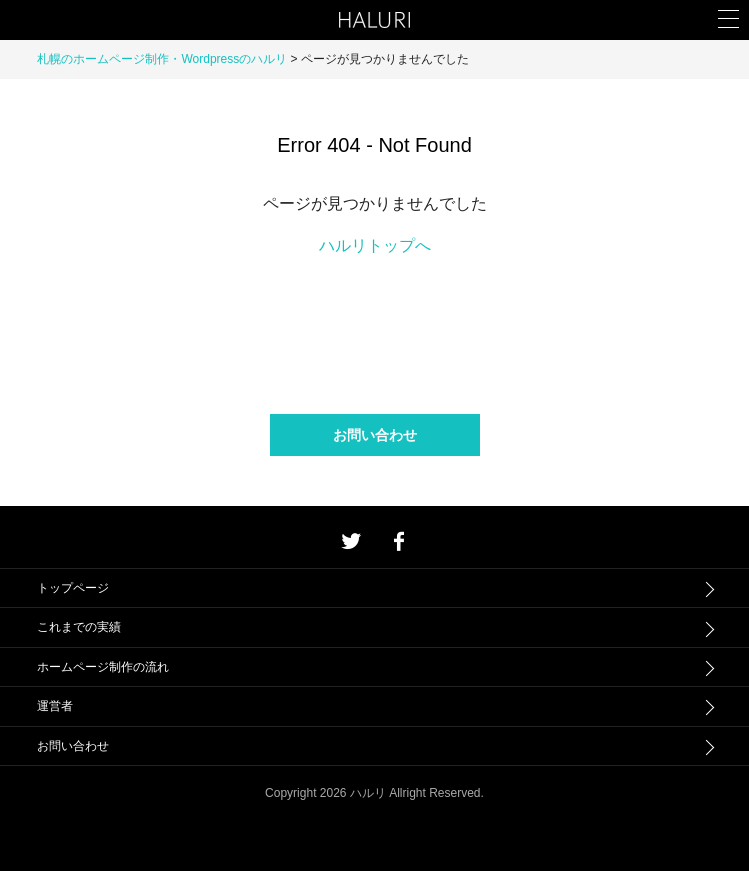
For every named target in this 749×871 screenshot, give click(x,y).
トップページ (73, 588)
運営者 (55, 706)
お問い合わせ (375, 435)
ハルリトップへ (375, 245)
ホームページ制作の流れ (103, 667)
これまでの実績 (79, 627)
